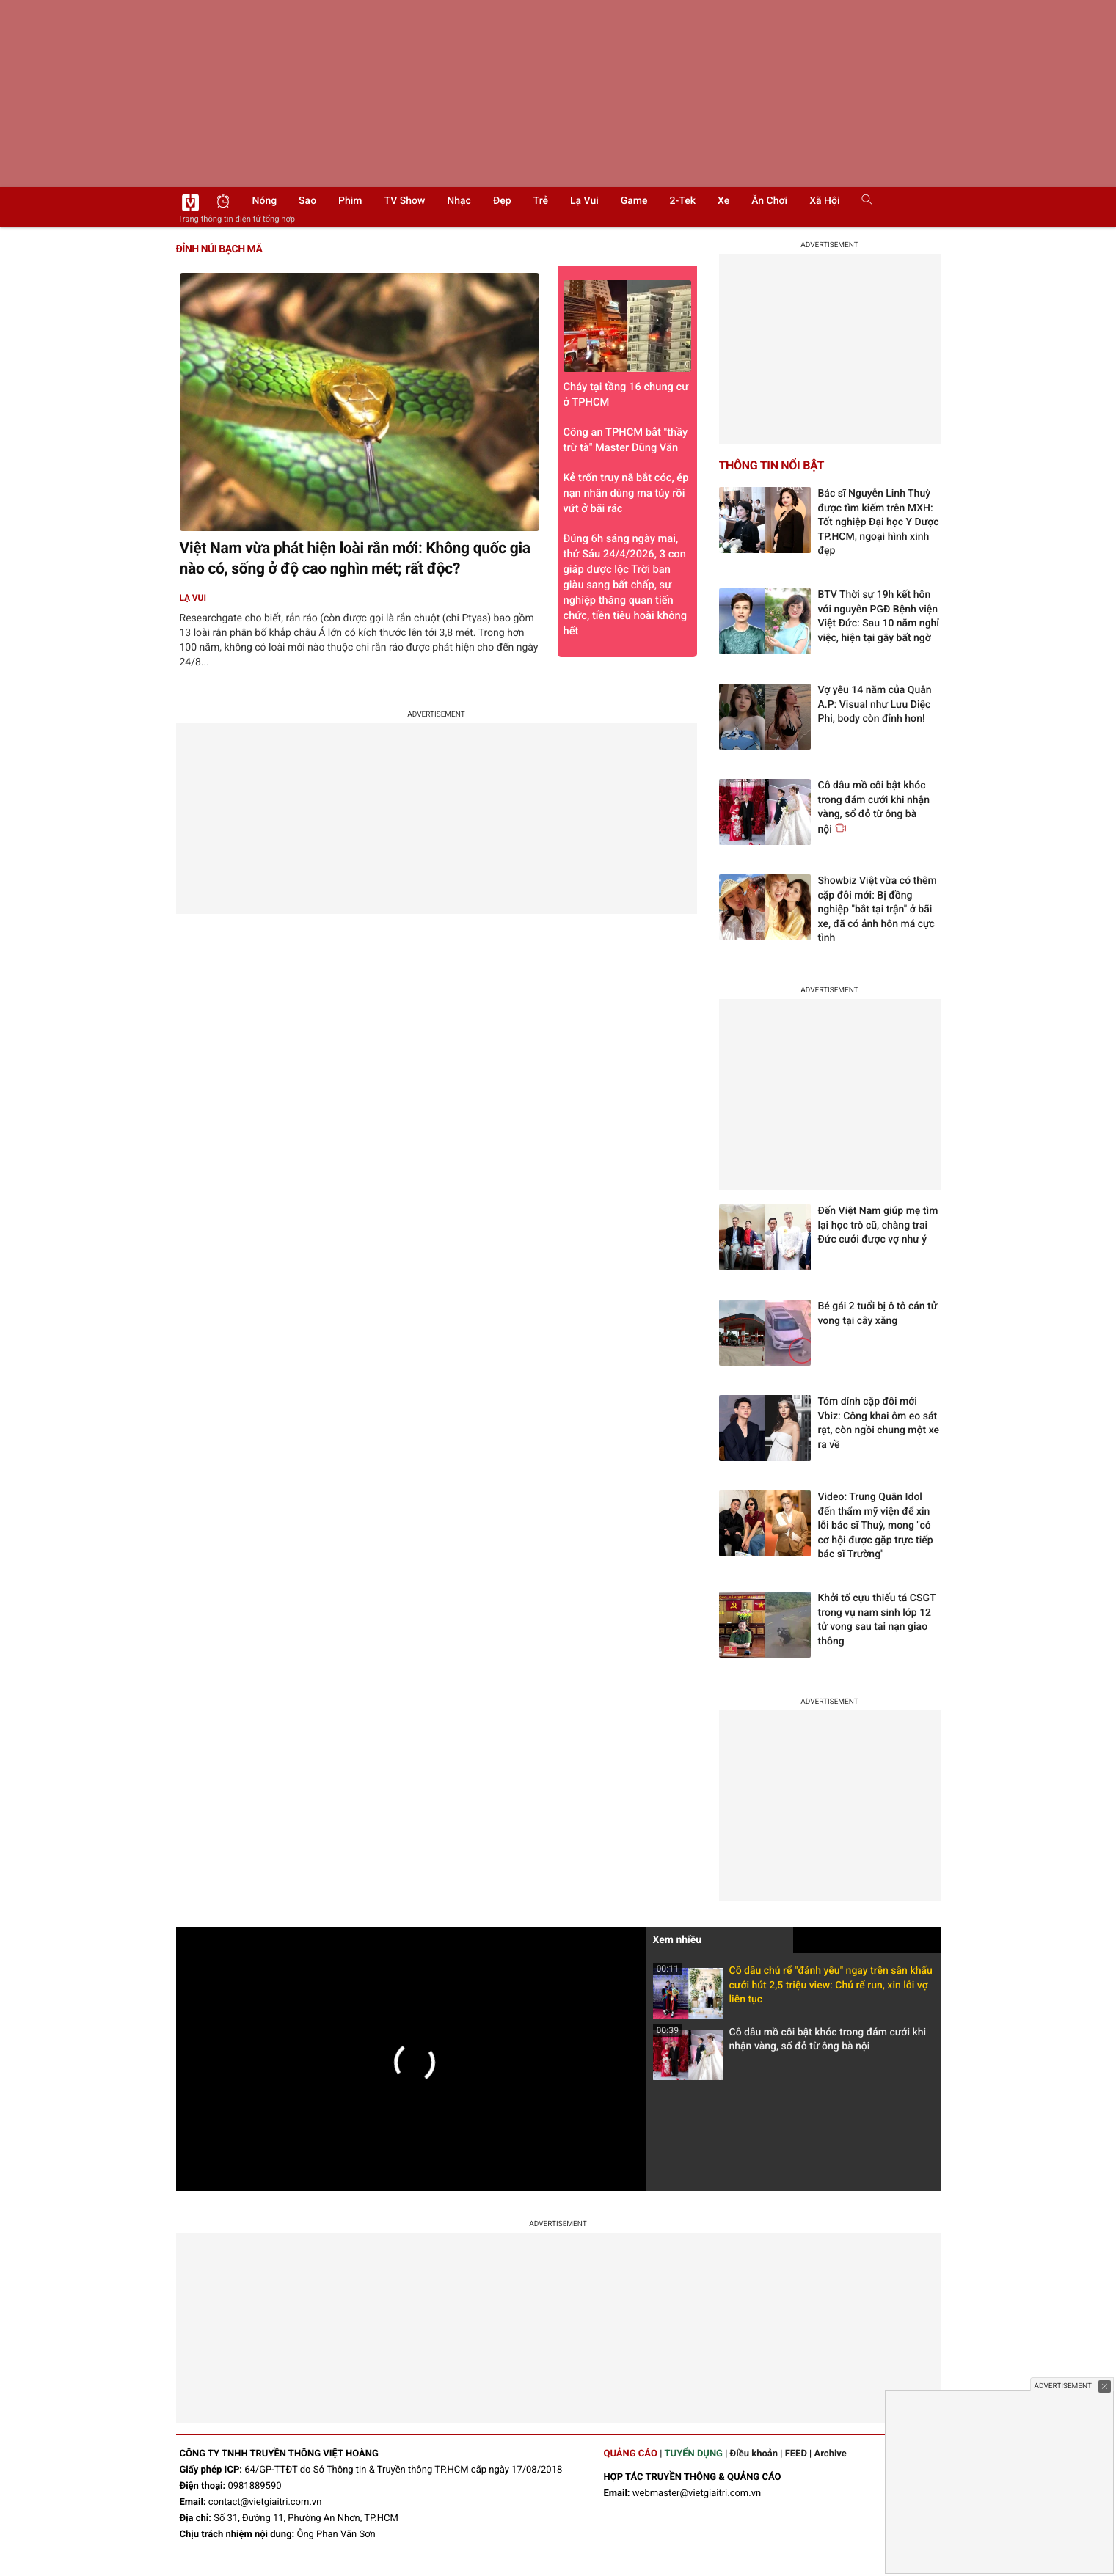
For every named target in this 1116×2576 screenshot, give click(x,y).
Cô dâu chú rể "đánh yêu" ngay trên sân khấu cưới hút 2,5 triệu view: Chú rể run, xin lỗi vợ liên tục (793, 1989)
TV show (405, 201)
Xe (723, 201)
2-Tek (683, 201)
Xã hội (824, 201)
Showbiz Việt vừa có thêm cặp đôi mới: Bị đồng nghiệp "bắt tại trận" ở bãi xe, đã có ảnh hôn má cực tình (877, 909)
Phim (350, 201)
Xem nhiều (677, 1940)
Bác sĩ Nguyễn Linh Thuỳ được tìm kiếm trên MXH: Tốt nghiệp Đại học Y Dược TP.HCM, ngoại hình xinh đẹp (878, 522)
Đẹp (502, 201)
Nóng (264, 201)
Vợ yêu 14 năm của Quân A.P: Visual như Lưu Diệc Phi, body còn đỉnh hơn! (875, 704)
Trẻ (540, 201)
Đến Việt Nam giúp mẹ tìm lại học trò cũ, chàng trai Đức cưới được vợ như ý (878, 1225)
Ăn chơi (769, 201)
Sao (307, 201)
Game (634, 201)
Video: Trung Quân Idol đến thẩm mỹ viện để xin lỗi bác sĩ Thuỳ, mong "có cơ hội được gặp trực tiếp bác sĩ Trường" (875, 1525)
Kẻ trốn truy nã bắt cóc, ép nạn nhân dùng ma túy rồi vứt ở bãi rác (626, 493)
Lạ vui (584, 201)
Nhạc (459, 201)
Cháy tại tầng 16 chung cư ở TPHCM (627, 344)
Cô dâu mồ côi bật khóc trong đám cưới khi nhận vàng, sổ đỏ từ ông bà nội (790, 2044)
